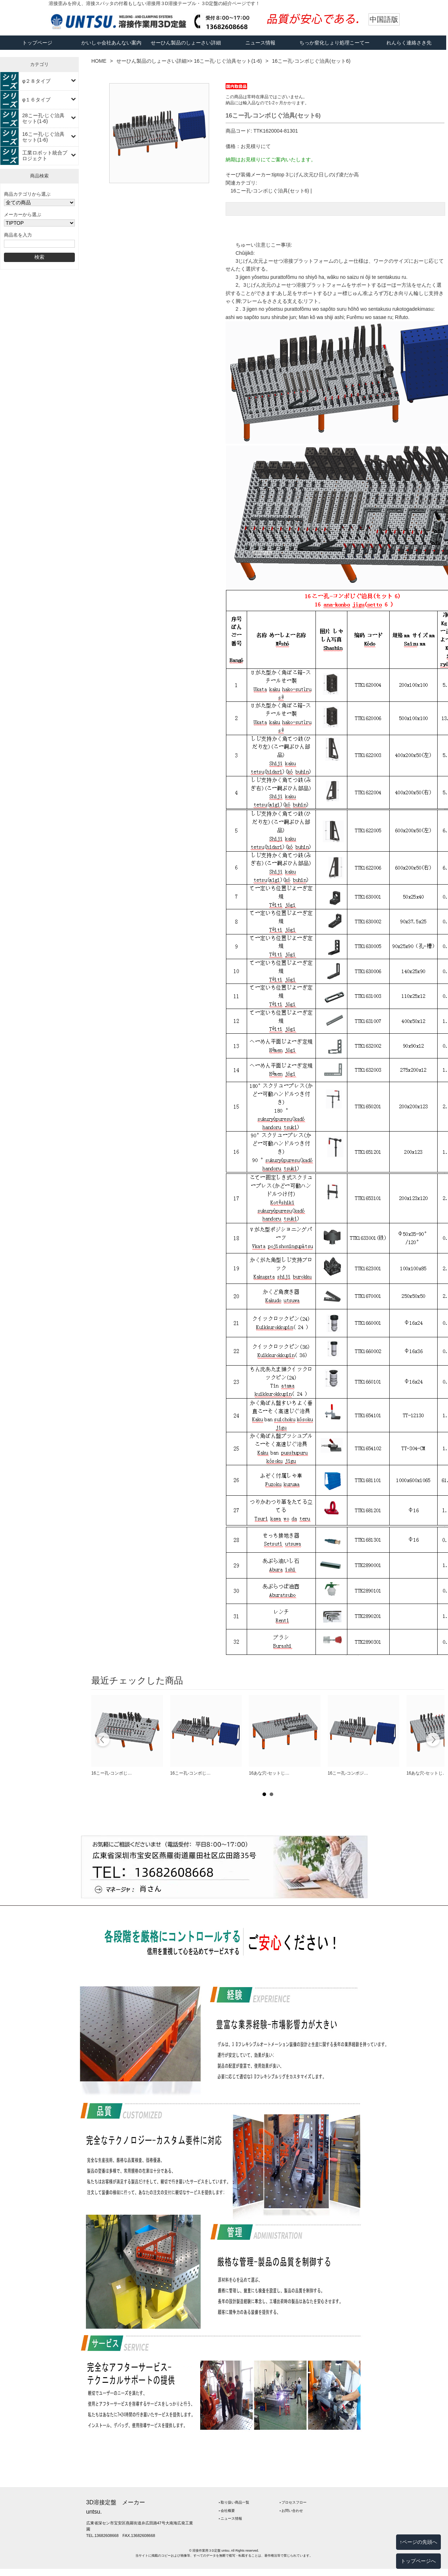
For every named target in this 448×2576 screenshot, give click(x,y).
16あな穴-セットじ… (269, 1773)
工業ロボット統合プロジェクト (44, 155)
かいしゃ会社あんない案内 (111, 43)
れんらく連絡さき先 (409, 43)
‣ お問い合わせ (291, 2511)
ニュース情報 (260, 43)
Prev (103, 1740)
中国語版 (384, 19)
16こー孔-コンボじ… (111, 1773)
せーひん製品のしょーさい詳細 (186, 43)
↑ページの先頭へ (418, 2542)
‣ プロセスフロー (293, 2502)
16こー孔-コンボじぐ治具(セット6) (270, 191)
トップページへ (418, 2561)
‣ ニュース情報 (230, 2518)
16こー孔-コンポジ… (348, 1773)
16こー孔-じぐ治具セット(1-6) (43, 137)
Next (433, 1740)
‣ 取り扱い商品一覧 (234, 2502)
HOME (98, 61)
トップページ (37, 43)
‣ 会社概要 (227, 2511)
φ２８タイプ (36, 81)
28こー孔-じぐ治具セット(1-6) (43, 118)
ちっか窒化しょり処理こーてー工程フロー (334, 50)
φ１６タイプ (36, 100)
